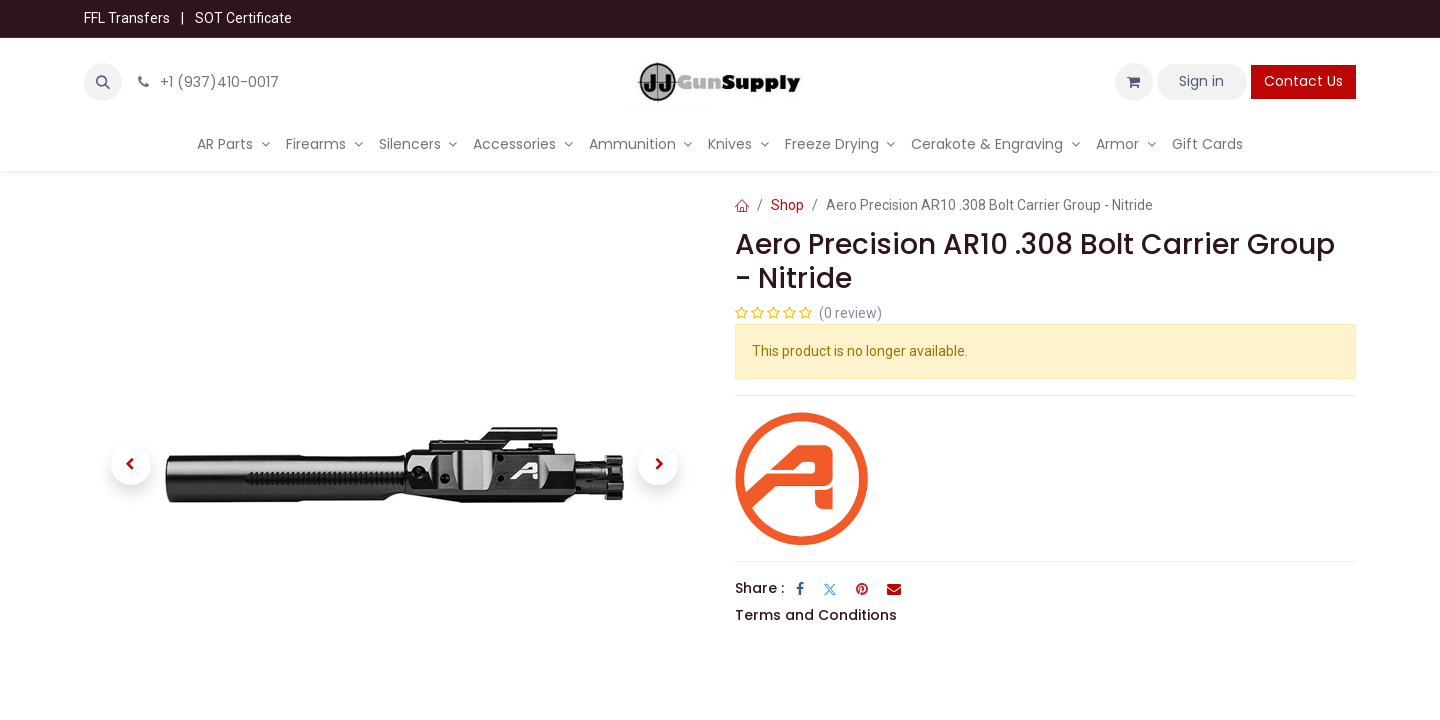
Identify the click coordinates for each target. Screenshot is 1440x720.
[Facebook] (800, 589)
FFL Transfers (127, 18)
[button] (103, 82)
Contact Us (1303, 81)
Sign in (1201, 81)
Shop (787, 205)
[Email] (894, 589)
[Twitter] (830, 589)
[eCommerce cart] (1134, 82)
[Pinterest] (862, 589)
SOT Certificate (243, 18)
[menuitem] (233, 144)
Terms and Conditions (816, 615)
